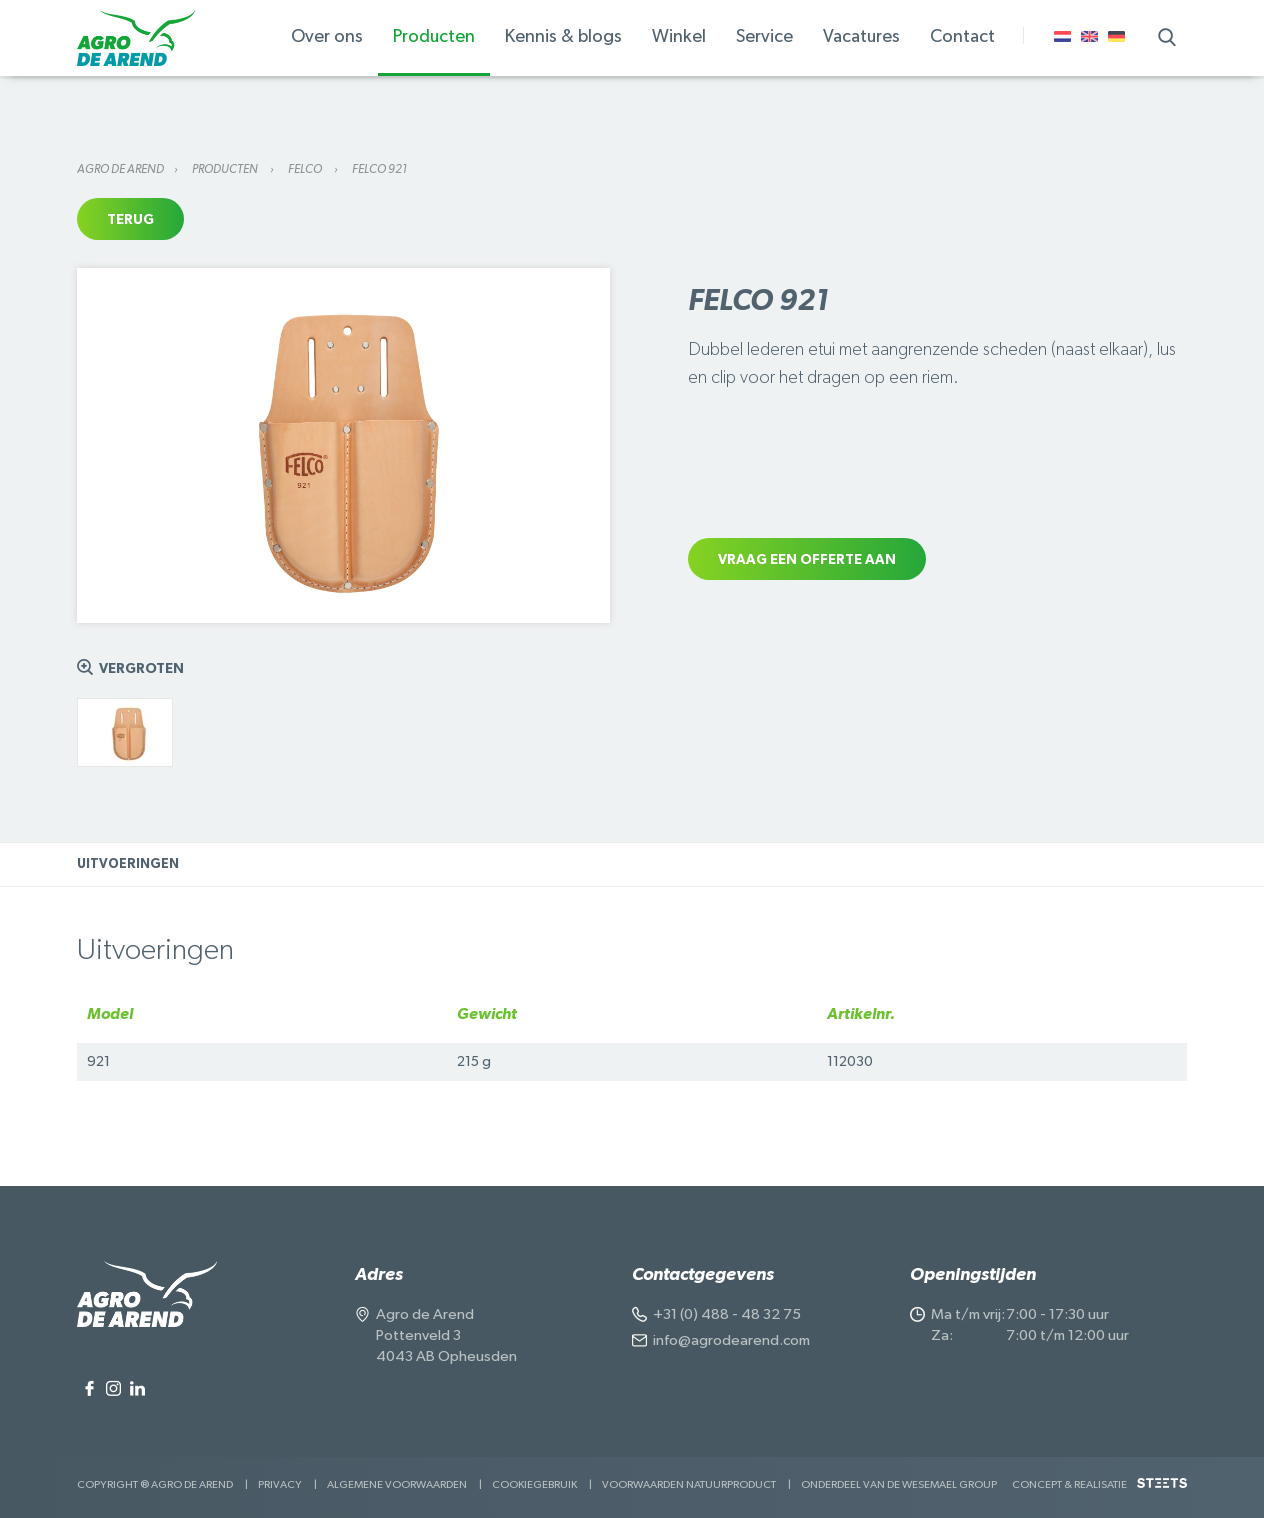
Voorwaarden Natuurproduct (689, 1484)
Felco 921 (379, 169)
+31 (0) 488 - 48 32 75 (727, 1314)
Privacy (280, 1484)
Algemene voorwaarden (397, 1484)
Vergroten (141, 669)
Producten (226, 169)
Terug (130, 220)
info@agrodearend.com (731, 1340)
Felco (306, 169)
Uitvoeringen (128, 864)
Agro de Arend (120, 169)
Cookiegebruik (534, 1484)
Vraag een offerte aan (807, 560)
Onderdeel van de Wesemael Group (899, 1484)
